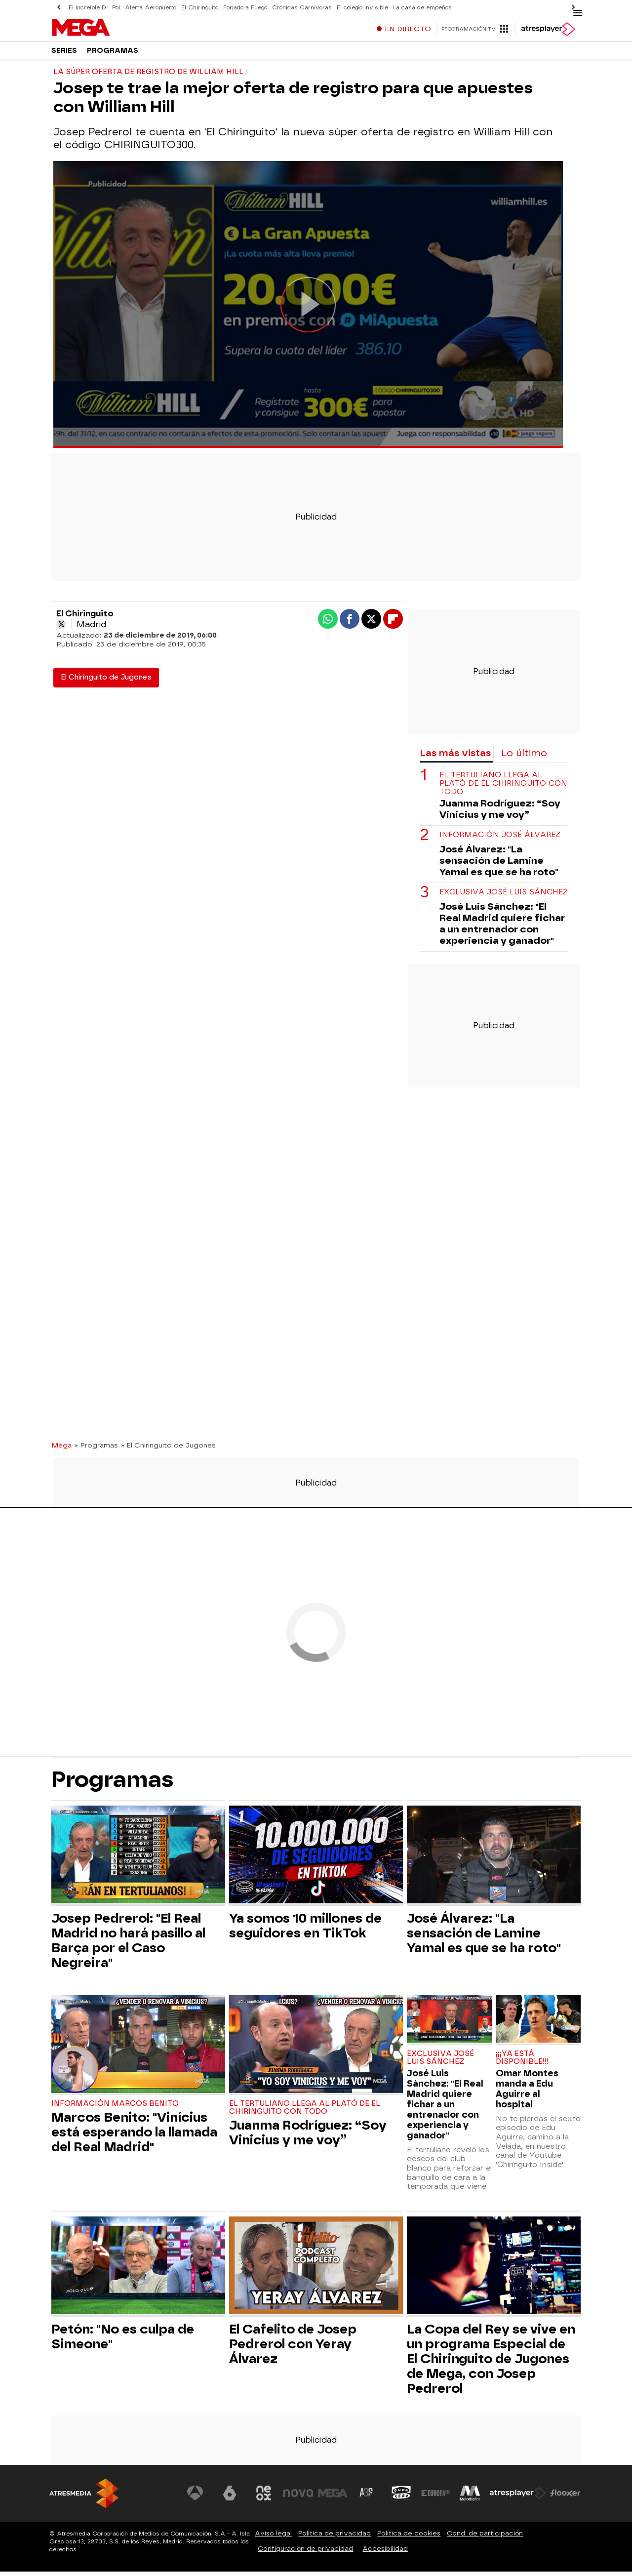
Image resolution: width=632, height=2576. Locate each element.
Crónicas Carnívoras (302, 7)
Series (64, 54)
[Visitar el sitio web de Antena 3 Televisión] (195, 2497)
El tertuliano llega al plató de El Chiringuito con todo (503, 788)
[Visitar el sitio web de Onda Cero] (401, 2497)
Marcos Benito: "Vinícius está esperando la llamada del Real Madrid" (134, 2136)
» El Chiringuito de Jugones (168, 1449)
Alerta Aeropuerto (150, 7)
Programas (112, 54)
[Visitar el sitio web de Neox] (263, 2497)
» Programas (96, 1449)
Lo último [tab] (524, 757)
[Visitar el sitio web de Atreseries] (367, 2497)
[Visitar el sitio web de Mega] (333, 2497)
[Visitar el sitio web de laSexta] (229, 2497)
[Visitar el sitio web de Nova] (298, 2497)
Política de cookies (408, 2537)
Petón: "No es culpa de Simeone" (122, 2341)
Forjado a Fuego (245, 7)
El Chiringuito (199, 7)
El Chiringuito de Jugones (106, 681)
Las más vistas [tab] (455, 757)
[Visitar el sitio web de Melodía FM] (470, 2497)
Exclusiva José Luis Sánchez (503, 896)
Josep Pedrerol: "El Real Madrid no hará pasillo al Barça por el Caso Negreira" (128, 1944)
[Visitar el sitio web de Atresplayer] (518, 2497)
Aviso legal (273, 2537)
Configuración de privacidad (305, 2553)
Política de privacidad (334, 2537)
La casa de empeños (422, 7)
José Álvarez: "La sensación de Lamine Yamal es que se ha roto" (498, 865)
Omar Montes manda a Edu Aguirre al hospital (527, 2092)
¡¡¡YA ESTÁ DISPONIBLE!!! (522, 2062)
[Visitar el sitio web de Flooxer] (565, 2497)
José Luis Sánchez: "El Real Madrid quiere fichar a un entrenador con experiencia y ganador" (502, 928)
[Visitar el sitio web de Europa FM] (435, 2497)
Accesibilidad (385, 2553)
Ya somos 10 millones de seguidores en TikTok (305, 1930)
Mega (61, 1449)
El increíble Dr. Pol (94, 7)
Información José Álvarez (499, 839)
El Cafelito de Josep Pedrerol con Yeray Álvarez (292, 2348)
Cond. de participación (485, 2537)
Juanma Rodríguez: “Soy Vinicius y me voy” (499, 813)
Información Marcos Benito (115, 2108)
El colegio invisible (362, 7)
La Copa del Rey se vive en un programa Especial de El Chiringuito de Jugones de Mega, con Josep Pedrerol (491, 2363)
